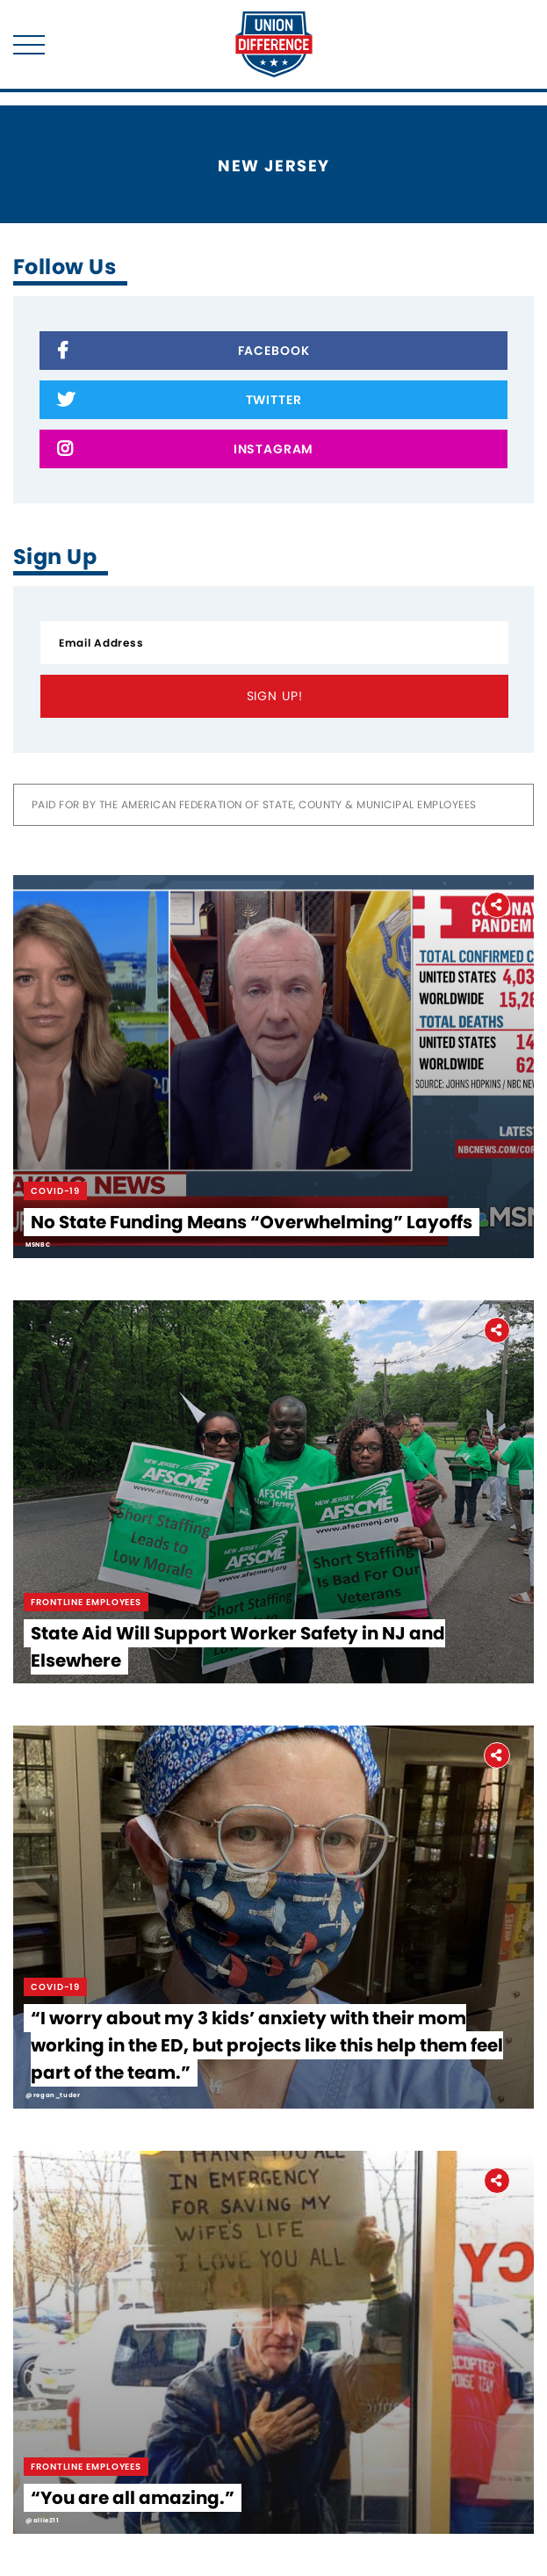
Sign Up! (275, 696)
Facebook (183, 351)
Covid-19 (55, 1191)
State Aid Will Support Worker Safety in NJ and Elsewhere (238, 1647)
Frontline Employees (86, 1602)
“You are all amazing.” (132, 2498)
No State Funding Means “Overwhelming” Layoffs (251, 1222)
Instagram (185, 450)
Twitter (179, 401)
